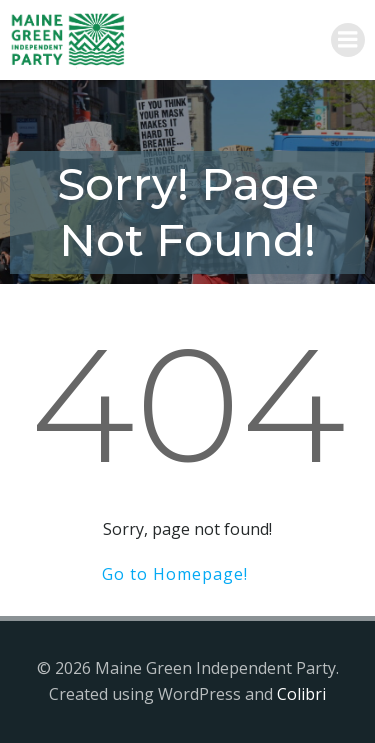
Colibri (301, 694)
